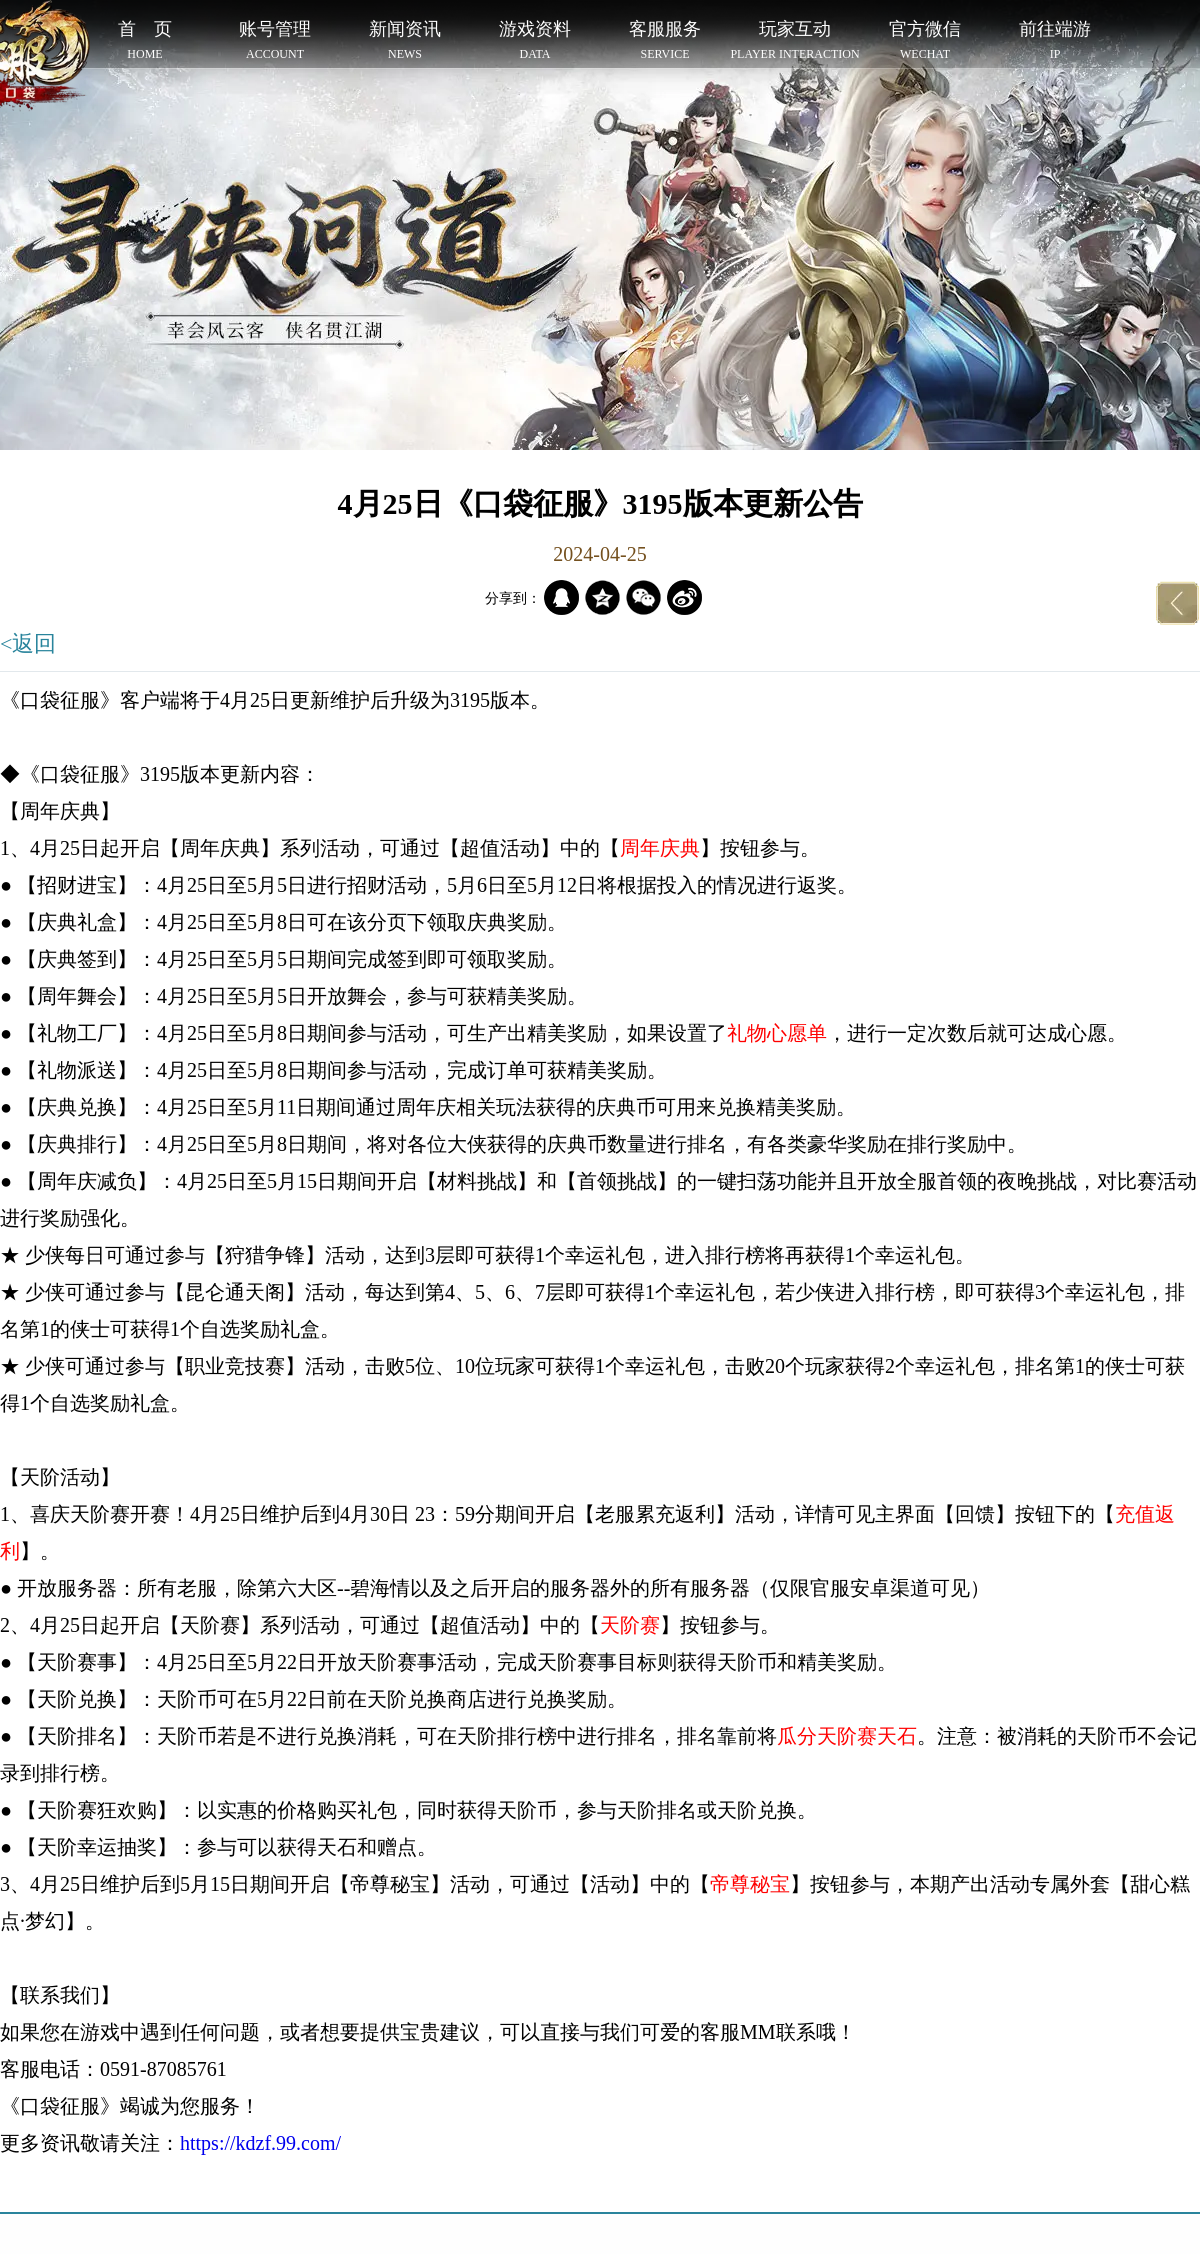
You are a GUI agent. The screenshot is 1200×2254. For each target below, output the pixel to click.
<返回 (28, 643)
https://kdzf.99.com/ (260, 2143)
